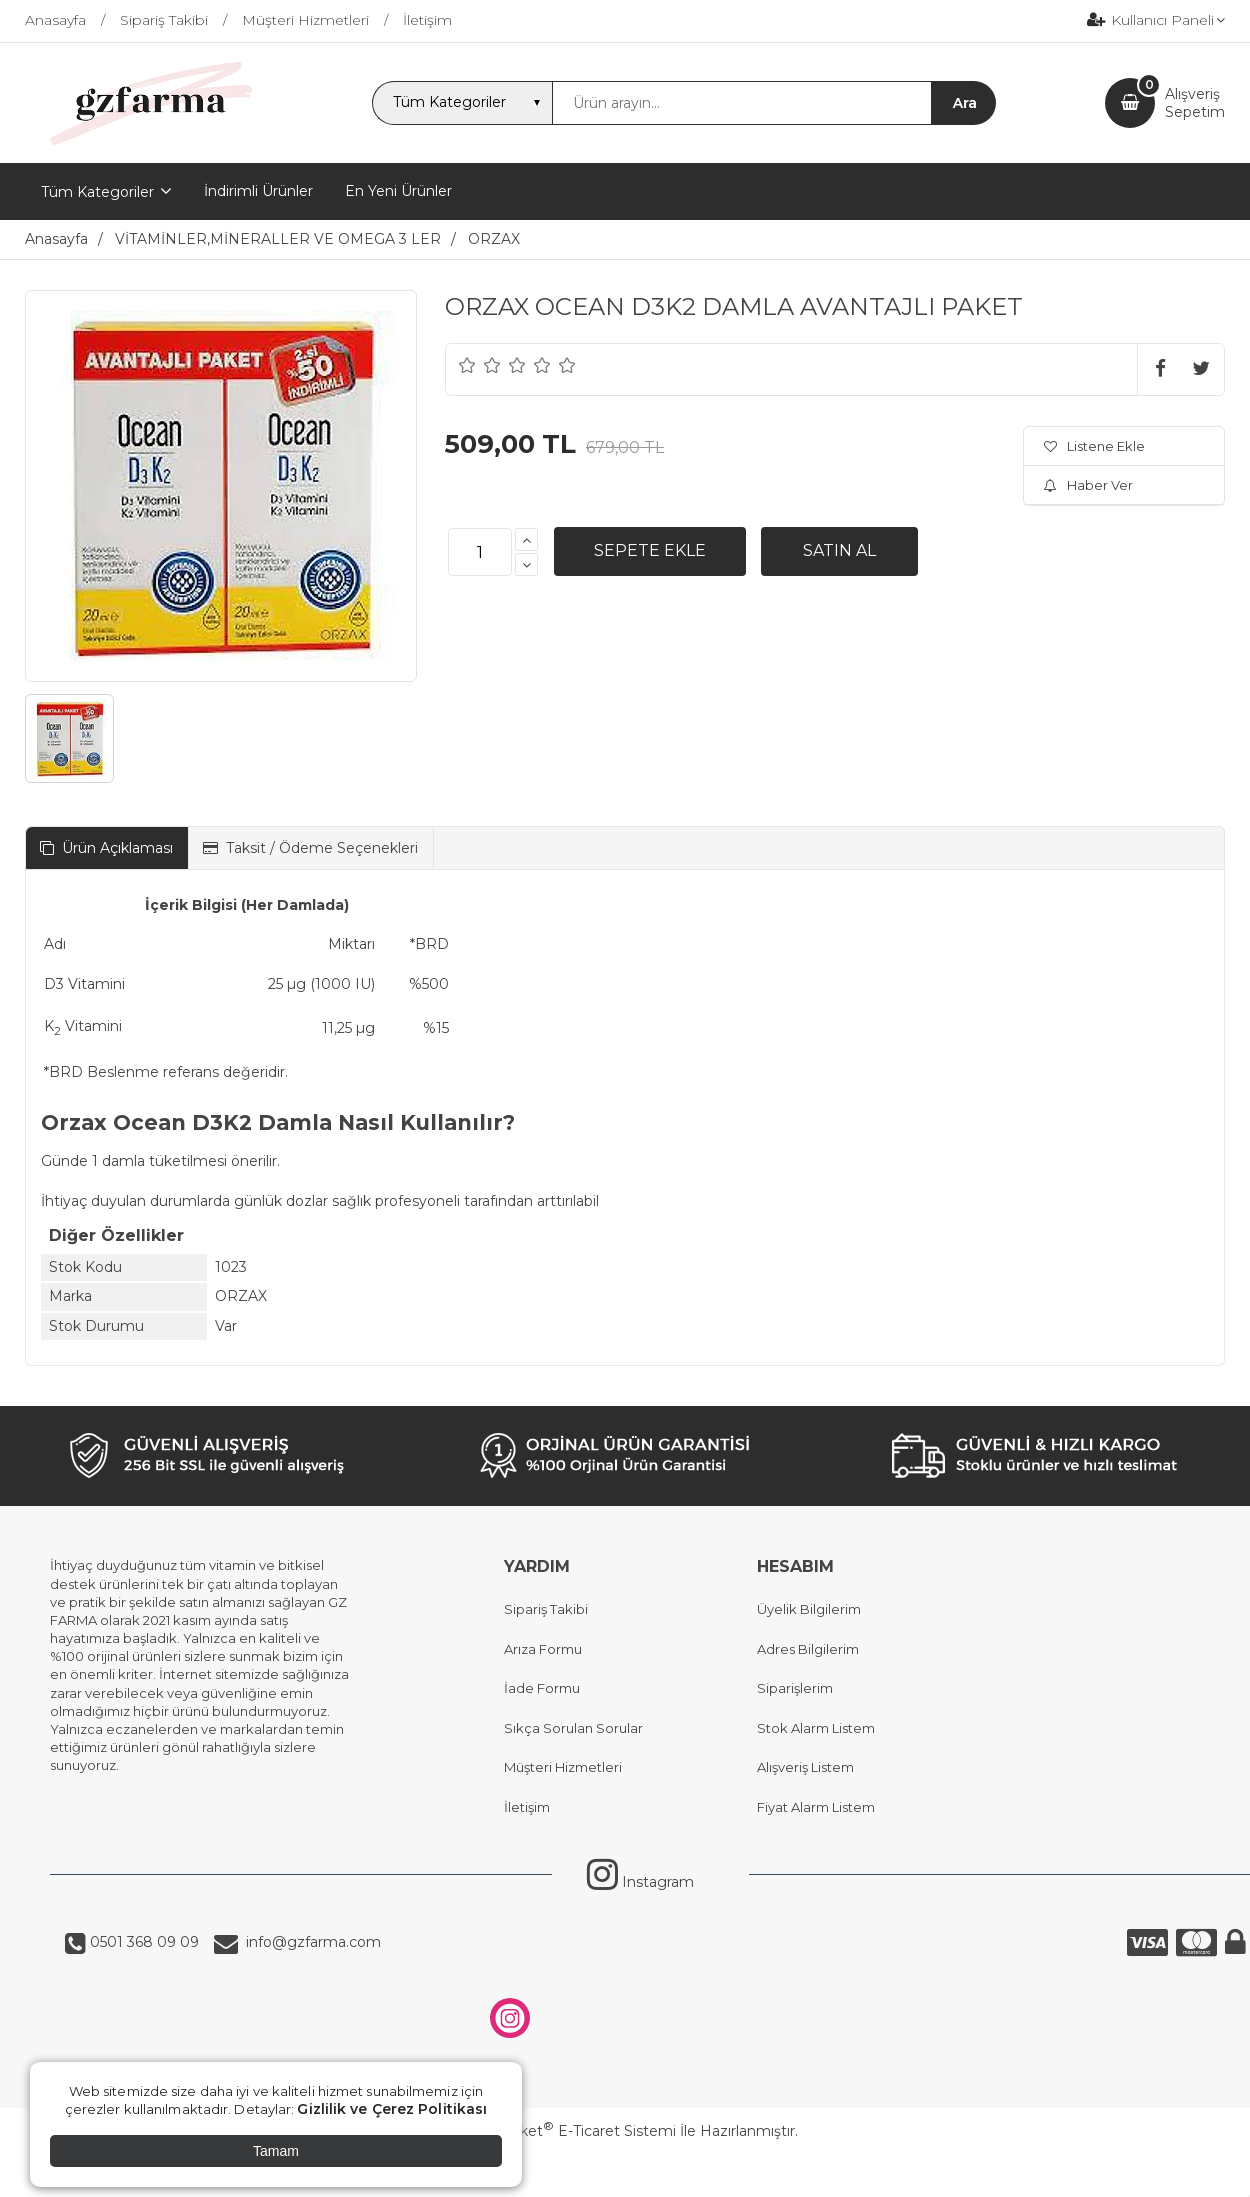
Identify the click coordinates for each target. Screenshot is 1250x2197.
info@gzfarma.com (309, 1942)
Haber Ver (1088, 485)
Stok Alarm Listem (816, 1728)
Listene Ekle (1094, 446)
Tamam (276, 2151)
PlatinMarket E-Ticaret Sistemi (564, 2131)
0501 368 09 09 (142, 1942)
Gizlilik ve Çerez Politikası (392, 2109)
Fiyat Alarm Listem (816, 1807)
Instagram (640, 1882)
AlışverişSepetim (1195, 103)
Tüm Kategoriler (97, 192)
